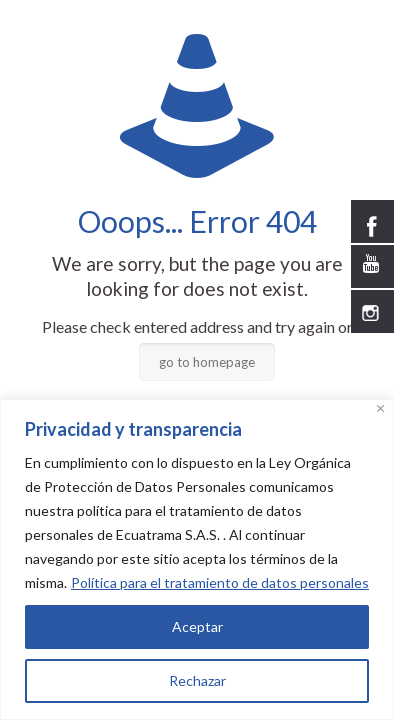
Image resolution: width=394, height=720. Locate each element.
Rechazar (197, 680)
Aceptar (197, 626)
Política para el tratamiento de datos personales (220, 582)
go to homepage (207, 362)
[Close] (380, 408)
